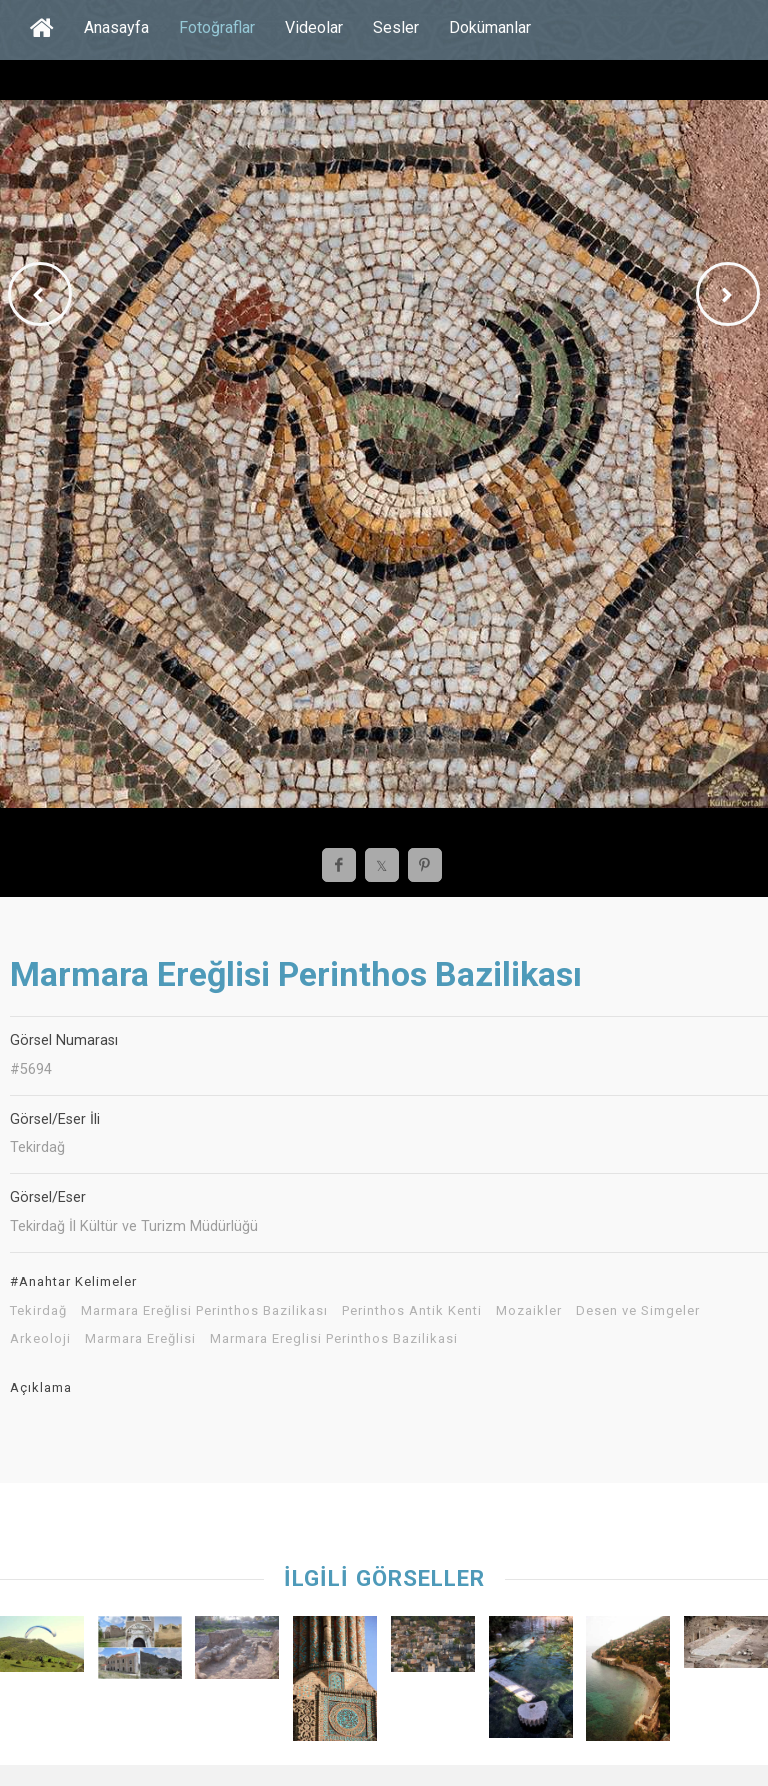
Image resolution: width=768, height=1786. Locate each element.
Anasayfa (116, 27)
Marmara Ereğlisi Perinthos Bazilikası (204, 1311)
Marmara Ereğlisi (140, 1339)
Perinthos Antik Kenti (412, 1311)
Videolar (314, 27)
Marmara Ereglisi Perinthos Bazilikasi (334, 1339)
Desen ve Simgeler (638, 1311)
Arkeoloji (40, 1339)
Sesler (396, 27)
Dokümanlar (490, 27)
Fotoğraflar (217, 27)
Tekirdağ (38, 1311)
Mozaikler (529, 1311)
